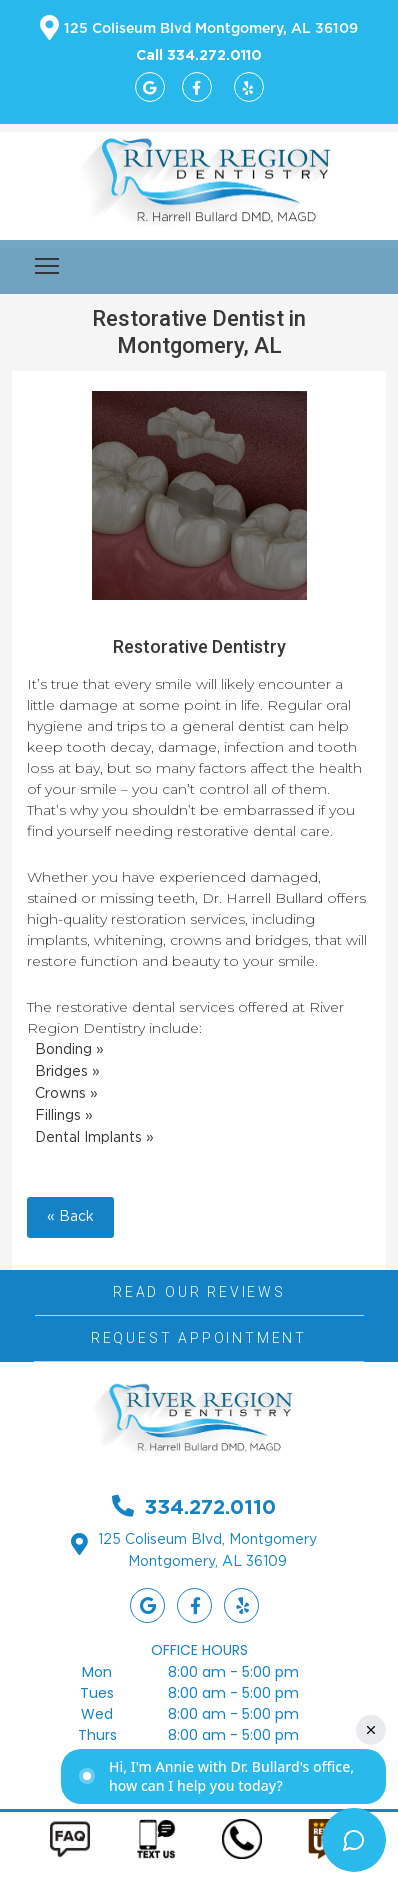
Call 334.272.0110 (199, 54)
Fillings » (64, 1116)
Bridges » (67, 1072)
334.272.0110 (210, 1506)
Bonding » (69, 1050)
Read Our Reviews (199, 1292)
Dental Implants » (94, 1138)
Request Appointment (199, 1338)
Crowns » (66, 1094)
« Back (70, 1217)
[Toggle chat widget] (354, 1840)
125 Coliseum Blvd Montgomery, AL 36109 (211, 29)
